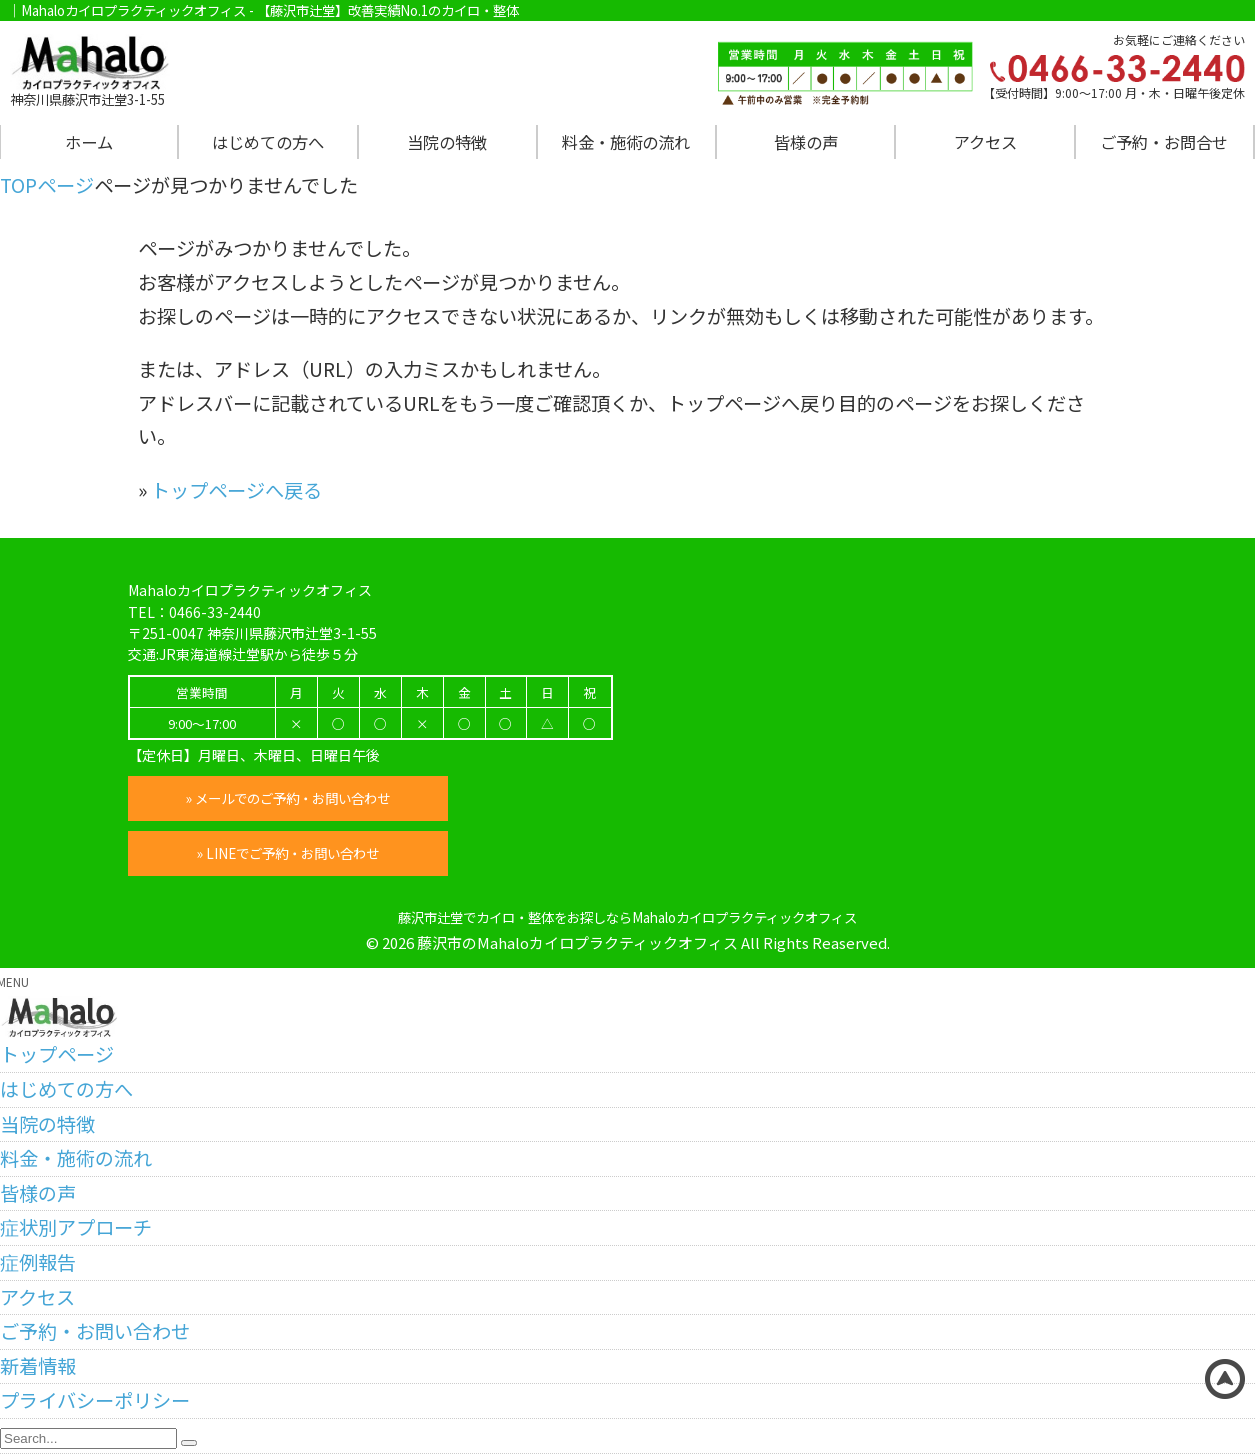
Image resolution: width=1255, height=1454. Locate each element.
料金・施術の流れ (626, 142)
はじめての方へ (268, 142)
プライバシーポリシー (95, 1400)
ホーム (89, 142)
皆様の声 (806, 142)
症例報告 (38, 1262)
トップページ (57, 1054)
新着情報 (38, 1366)
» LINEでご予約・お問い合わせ (287, 853)
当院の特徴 (447, 142)
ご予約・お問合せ (1164, 142)
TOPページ (47, 185)
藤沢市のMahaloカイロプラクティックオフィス (577, 942)
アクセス (985, 142)
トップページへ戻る (236, 490)
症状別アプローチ (76, 1227)
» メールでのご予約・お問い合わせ (288, 798)
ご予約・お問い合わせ (95, 1331)
